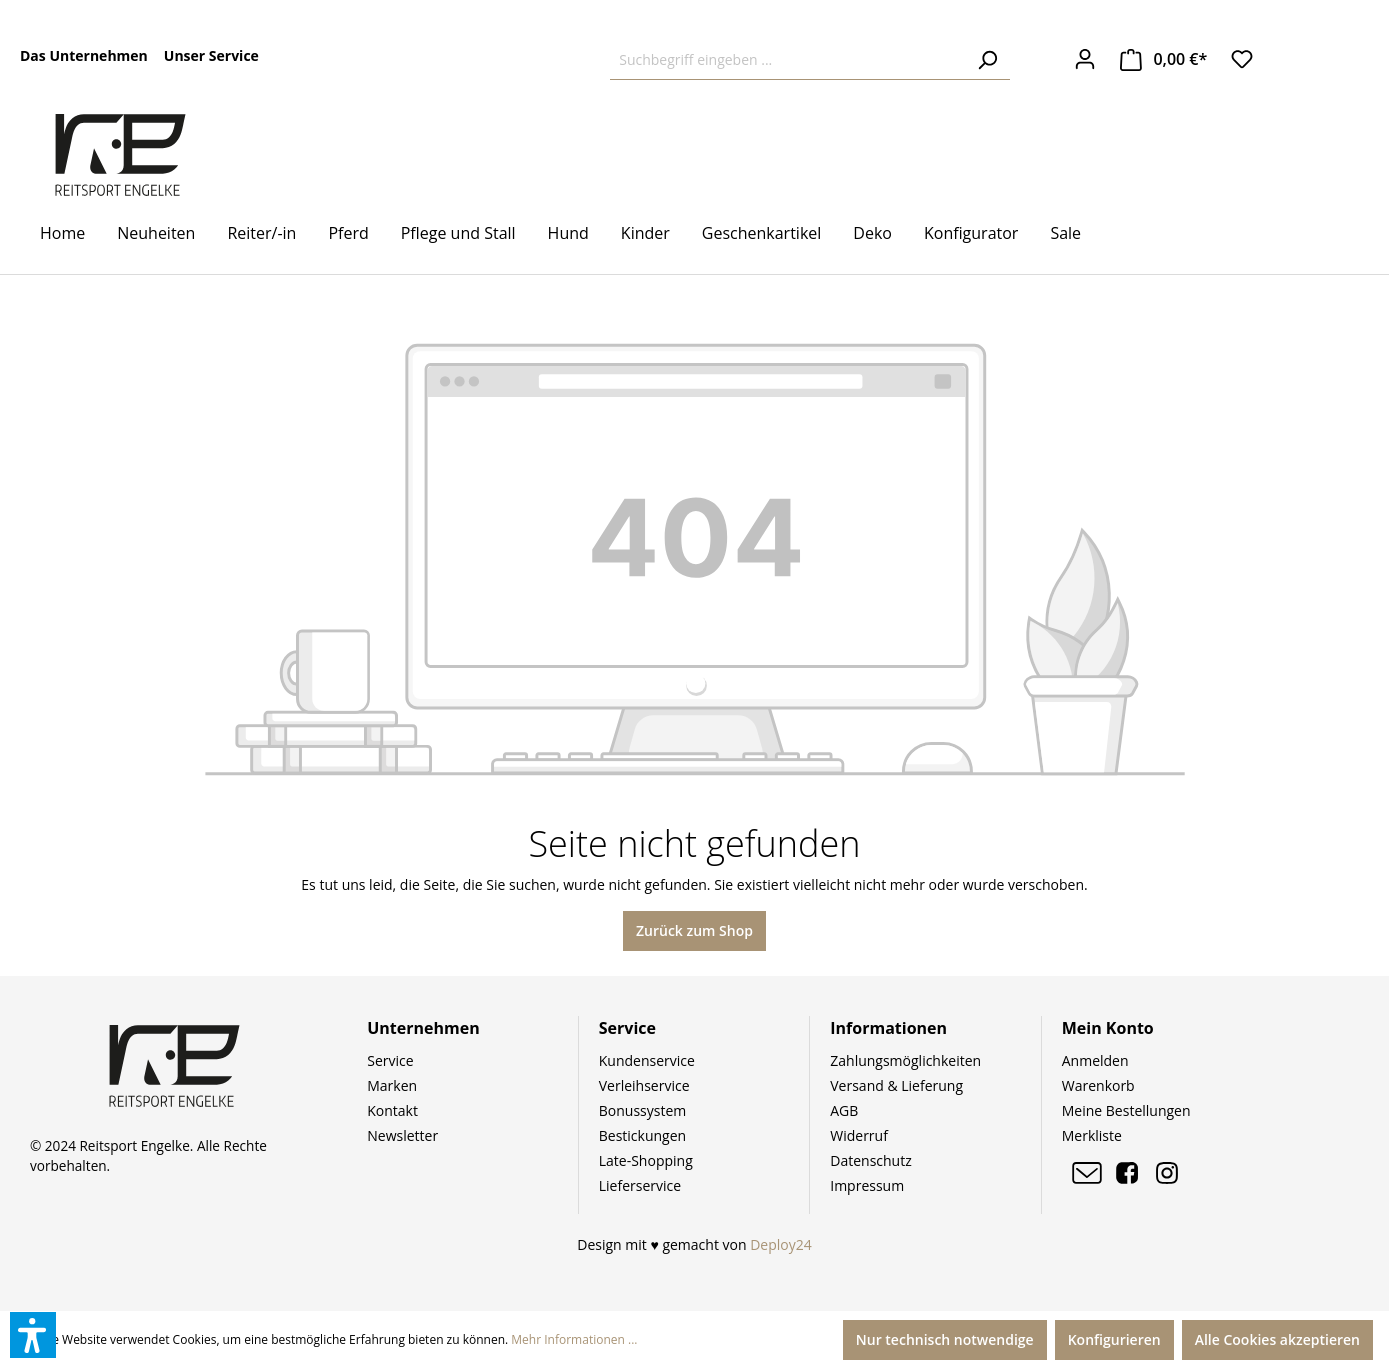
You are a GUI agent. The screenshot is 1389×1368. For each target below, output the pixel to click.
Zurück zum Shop (694, 930)
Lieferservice (640, 1185)
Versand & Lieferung (896, 1085)
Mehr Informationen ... (574, 1339)
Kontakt (392, 1110)
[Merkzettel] (1242, 59)
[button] (33, 1335)
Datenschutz (870, 1160)
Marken (392, 1085)
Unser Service (211, 55)
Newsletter (402, 1135)
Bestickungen (642, 1135)
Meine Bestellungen (1126, 1110)
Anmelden (1095, 1060)
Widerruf (859, 1135)
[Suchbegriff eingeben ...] (787, 60)
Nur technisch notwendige (945, 1339)
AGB (844, 1110)
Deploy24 (781, 1244)
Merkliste (1092, 1135)
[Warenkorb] (1164, 59)
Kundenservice (647, 1060)
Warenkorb (1098, 1085)
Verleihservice (644, 1085)
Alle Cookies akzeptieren (1277, 1339)
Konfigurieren (1114, 1339)
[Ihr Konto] (1085, 59)
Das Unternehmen (84, 55)
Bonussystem (642, 1110)
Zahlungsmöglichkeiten (905, 1060)
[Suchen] (987, 60)
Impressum (867, 1185)
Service (390, 1060)
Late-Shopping (646, 1160)
